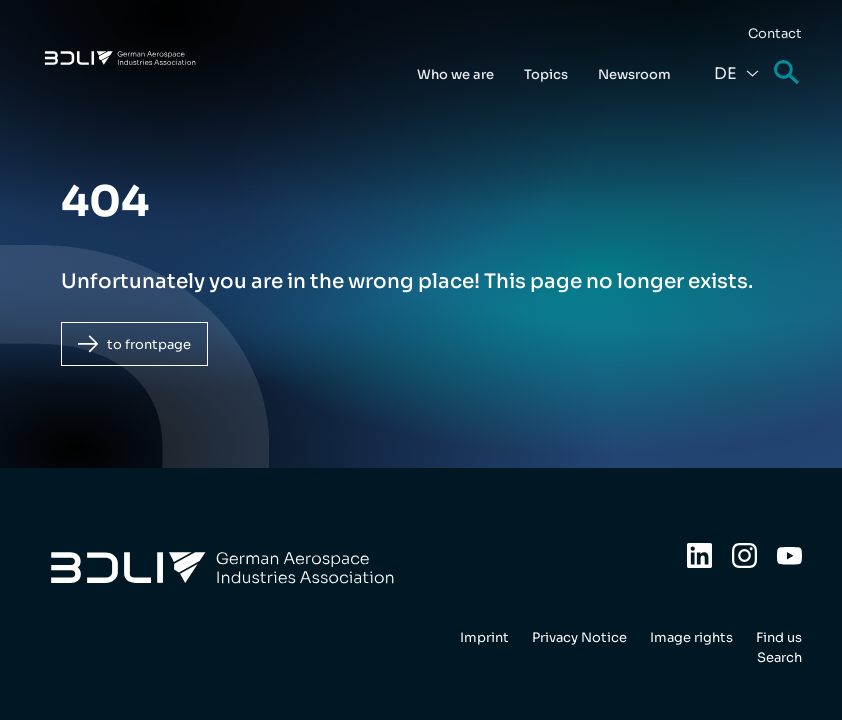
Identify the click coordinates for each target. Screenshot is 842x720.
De (725, 73)
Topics (546, 74)
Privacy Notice (579, 637)
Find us (779, 637)
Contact (775, 33)
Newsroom (634, 74)
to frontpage (149, 344)
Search (788, 73)
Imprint (484, 637)
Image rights (691, 637)
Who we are (455, 74)
